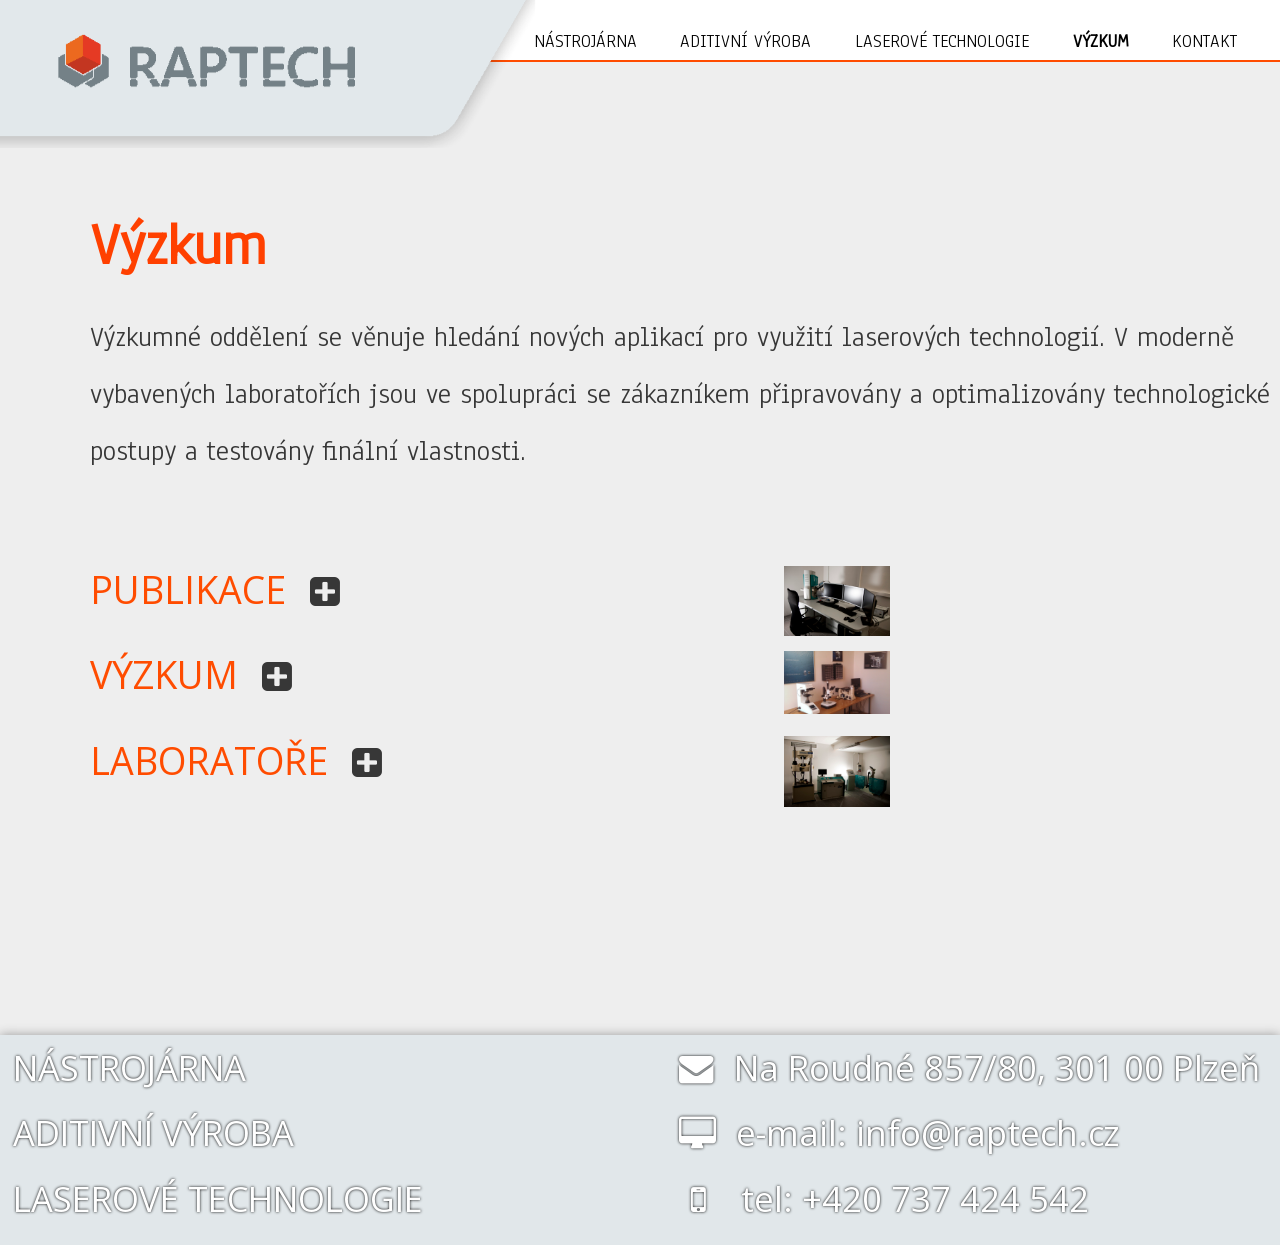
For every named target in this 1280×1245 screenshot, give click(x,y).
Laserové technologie (942, 41)
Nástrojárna (585, 41)
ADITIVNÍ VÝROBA (153, 1132)
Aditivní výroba (745, 41)
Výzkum (1101, 41)
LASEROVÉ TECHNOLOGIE (218, 1198)
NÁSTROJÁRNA (129, 1067)
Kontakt (1204, 41)
